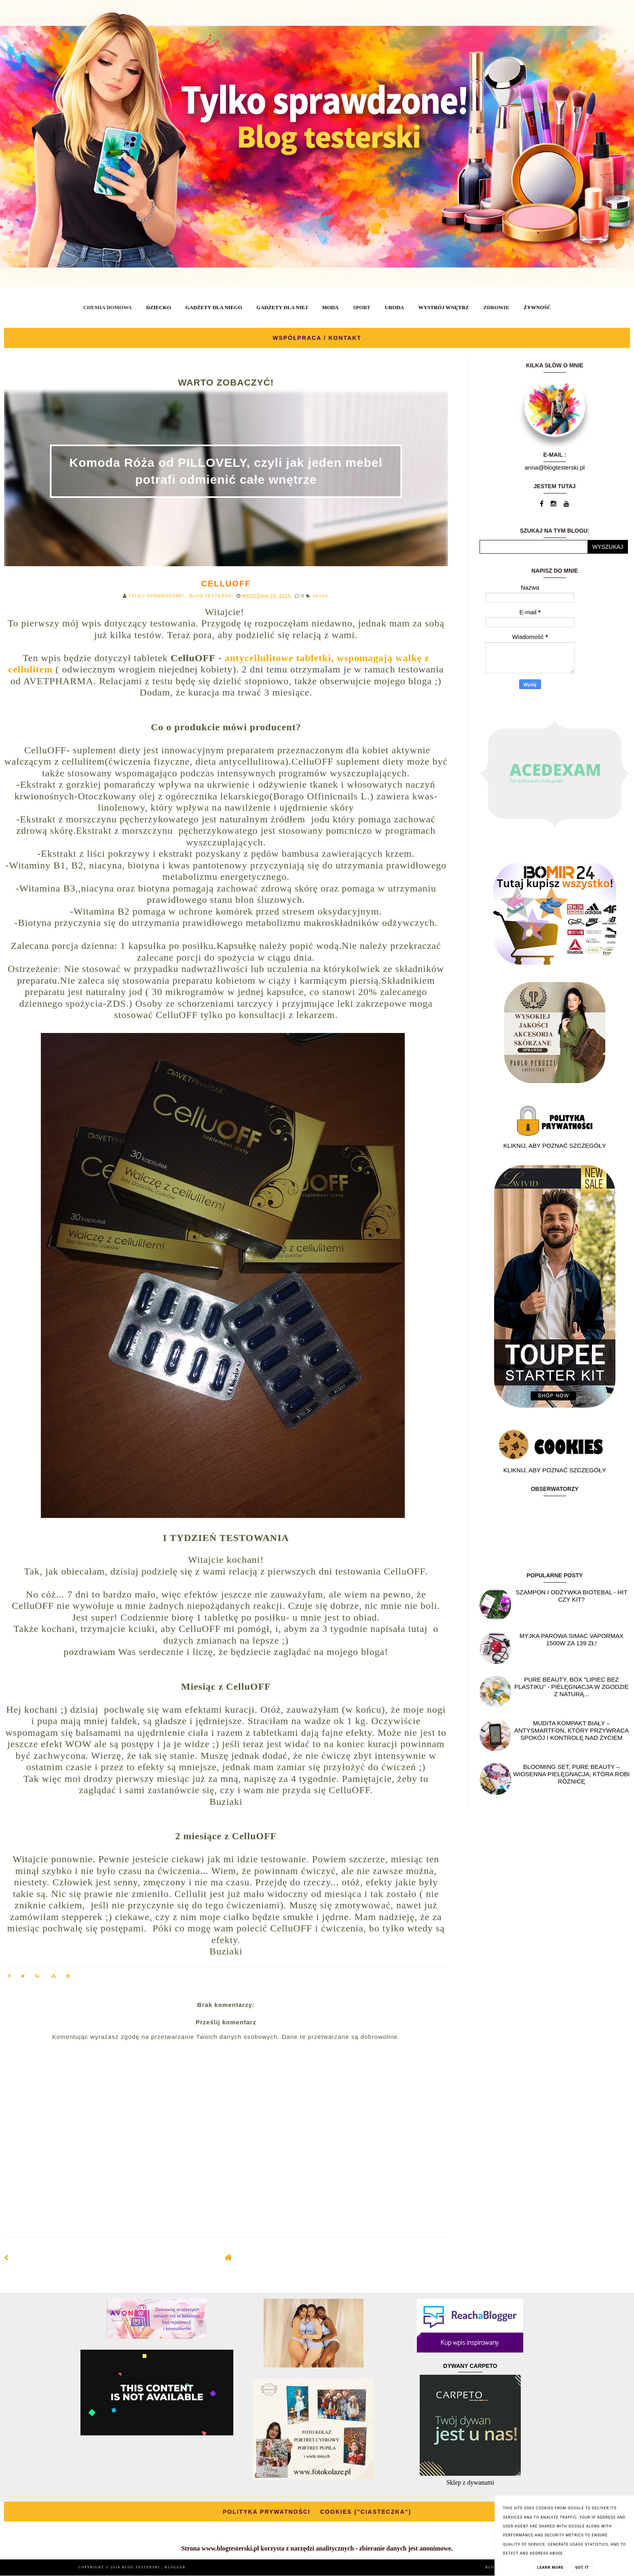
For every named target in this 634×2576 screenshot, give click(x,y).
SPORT (361, 307)
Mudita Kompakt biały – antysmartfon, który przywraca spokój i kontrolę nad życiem (571, 1730)
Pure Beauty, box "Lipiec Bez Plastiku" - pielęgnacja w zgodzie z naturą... (571, 1686)
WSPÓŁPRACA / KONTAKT (317, 338)
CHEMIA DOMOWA (107, 307)
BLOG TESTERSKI (142, 2567)
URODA (394, 307)
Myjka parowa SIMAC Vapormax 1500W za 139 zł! (571, 1639)
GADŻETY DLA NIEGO (213, 307)
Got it (582, 2567)
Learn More (550, 2567)
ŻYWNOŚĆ (537, 307)
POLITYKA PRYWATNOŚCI (267, 2512)
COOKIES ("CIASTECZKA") (365, 2512)
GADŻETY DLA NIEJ (282, 307)
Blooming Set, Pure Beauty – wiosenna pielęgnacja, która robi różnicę (571, 1774)
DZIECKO (158, 307)
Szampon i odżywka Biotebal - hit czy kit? (571, 1596)
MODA (330, 307)
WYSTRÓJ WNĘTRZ (443, 307)
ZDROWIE (496, 307)
